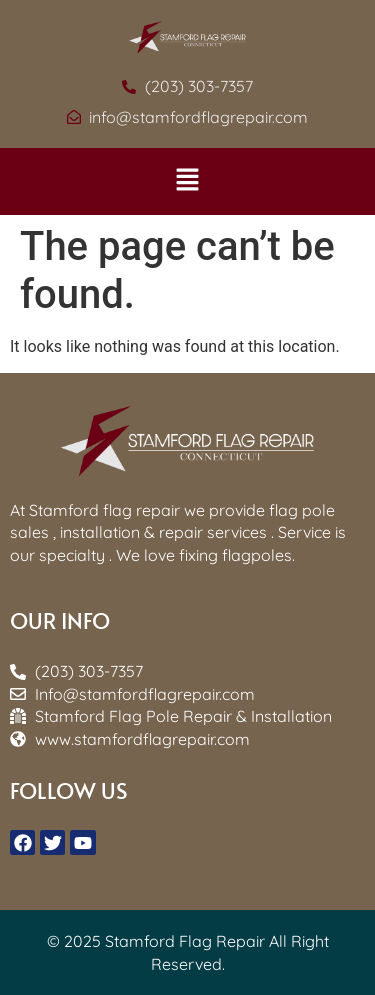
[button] (187, 181)
